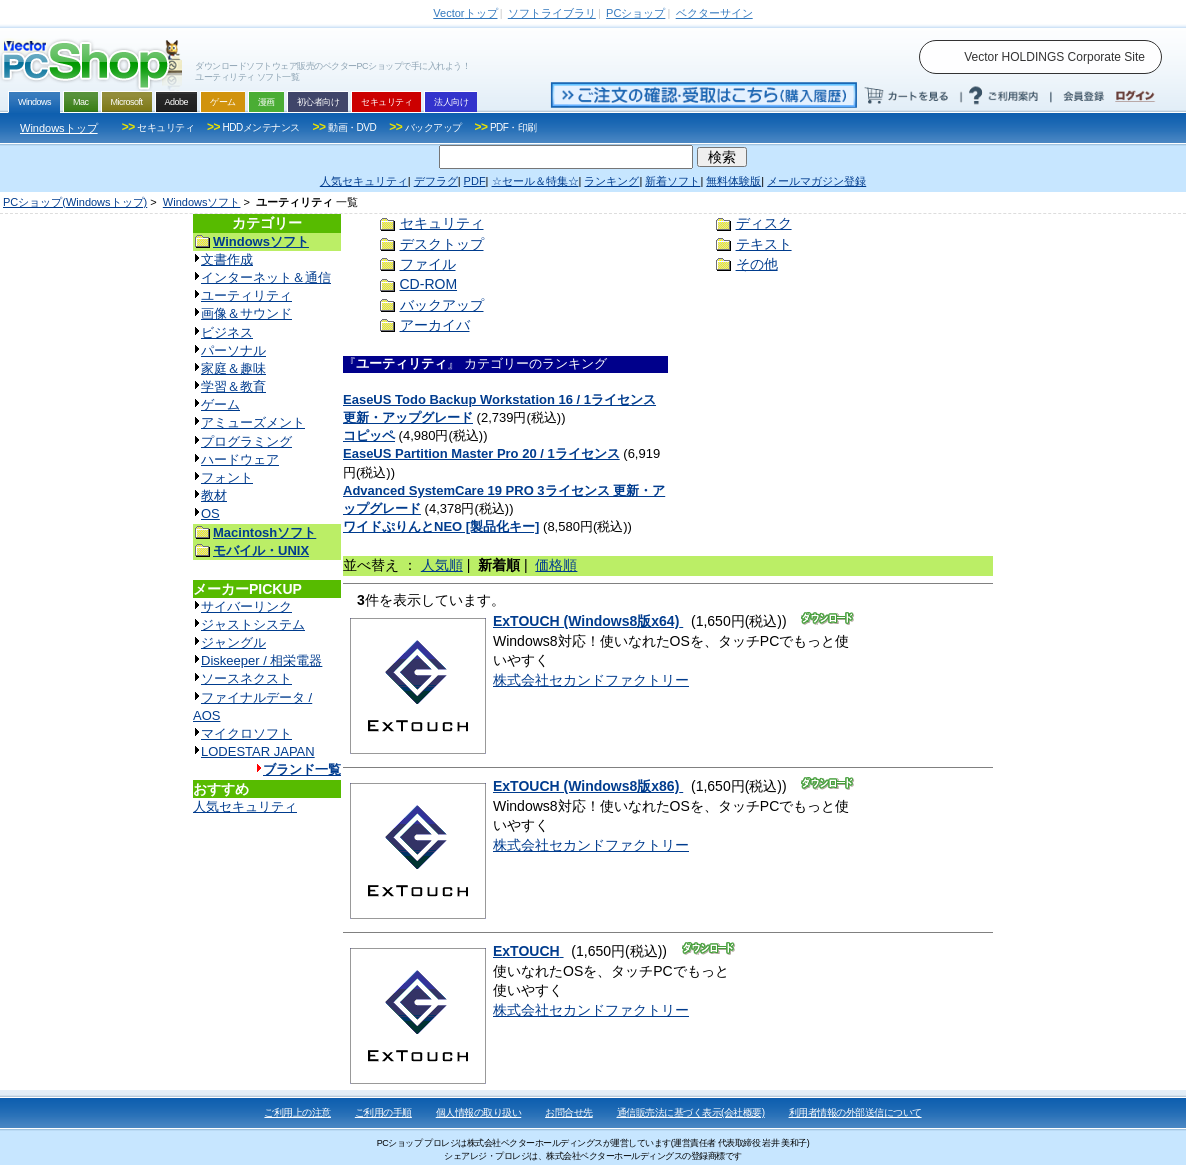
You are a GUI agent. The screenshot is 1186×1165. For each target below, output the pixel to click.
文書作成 (227, 259)
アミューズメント (253, 422)
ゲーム (220, 404)
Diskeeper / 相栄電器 (261, 660)
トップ (465, 13)
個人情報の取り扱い (479, 1112)
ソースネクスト (246, 678)
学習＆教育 (233, 386)
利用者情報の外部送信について (855, 1112)
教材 (214, 495)
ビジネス (227, 332)
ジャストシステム (253, 624)
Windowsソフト (202, 202)
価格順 (556, 565)
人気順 (442, 565)
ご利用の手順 (383, 1112)
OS (210, 513)
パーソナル (233, 350)
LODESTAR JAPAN (258, 751)
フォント (227, 477)
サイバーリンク (246, 606)
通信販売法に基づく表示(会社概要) (691, 1112)
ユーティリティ (246, 295)
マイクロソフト (246, 733)
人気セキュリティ (245, 806)
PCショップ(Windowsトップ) (75, 202)
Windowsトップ (59, 128)
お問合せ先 (569, 1112)
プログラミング (246, 441)
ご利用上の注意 (297, 1112)
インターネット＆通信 (266, 277)
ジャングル (233, 642)
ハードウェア (240, 459)
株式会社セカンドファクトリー (591, 680)
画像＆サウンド (246, 313)
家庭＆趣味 (233, 368)
